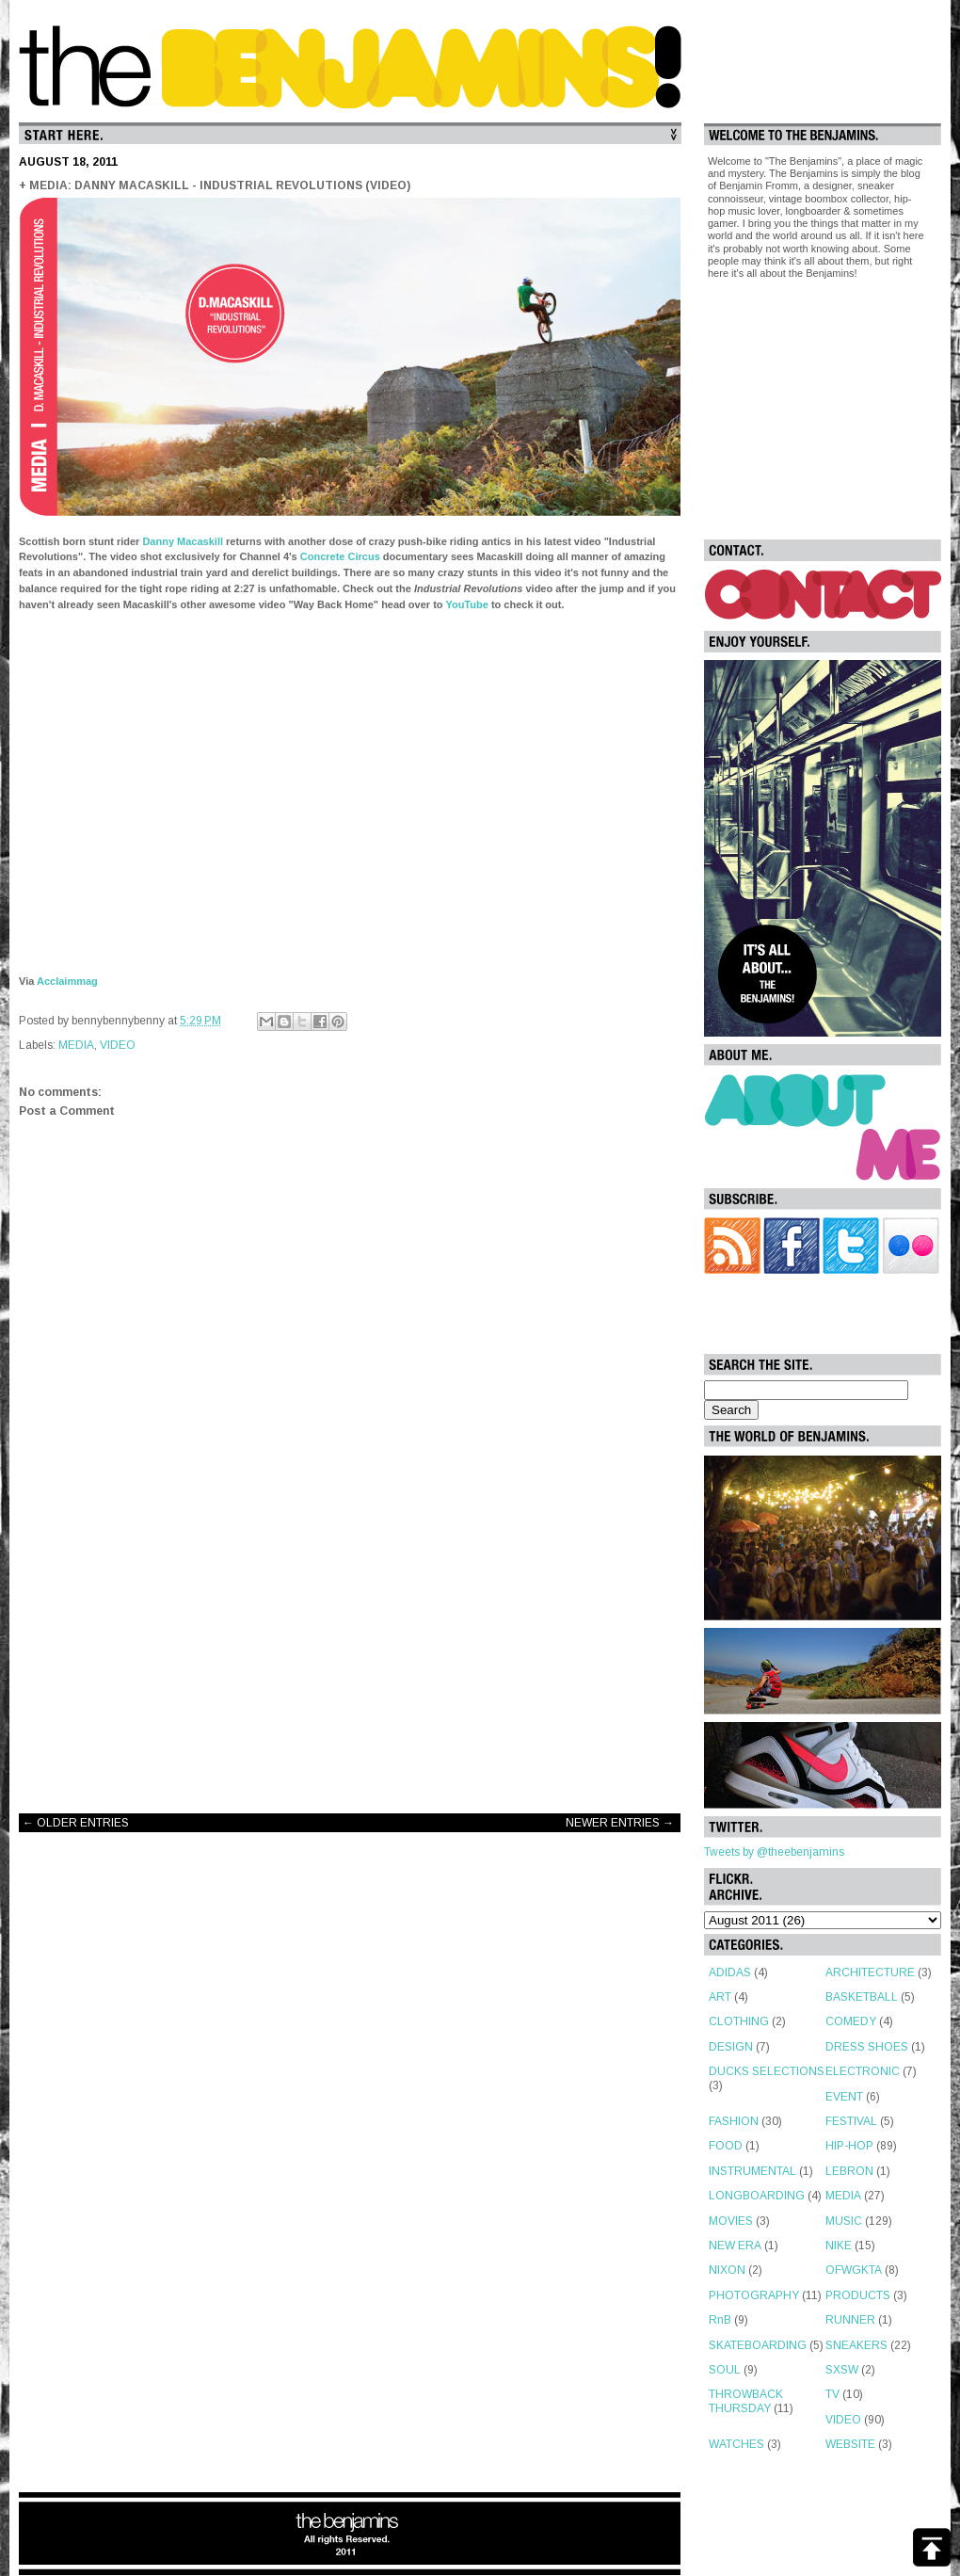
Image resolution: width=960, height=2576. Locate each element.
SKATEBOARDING (758, 2345)
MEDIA (76, 1045)
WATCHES (736, 2444)
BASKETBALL (861, 1997)
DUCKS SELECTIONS (766, 2071)
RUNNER (850, 2319)
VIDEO (118, 1045)
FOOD (726, 2145)
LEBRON (849, 2171)
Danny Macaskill (182, 541)
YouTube (466, 604)
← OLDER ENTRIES (76, 1822)
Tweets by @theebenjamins (774, 1852)
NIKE (838, 2245)
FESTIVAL (851, 2121)
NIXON (727, 2270)
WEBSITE (850, 2444)
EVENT (844, 2096)
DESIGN (731, 2046)
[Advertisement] (350, 1648)
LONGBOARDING (757, 2195)
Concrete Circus (340, 556)
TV (832, 2394)
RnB (720, 2319)
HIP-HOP (849, 2145)
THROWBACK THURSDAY (746, 2401)
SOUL (725, 2369)
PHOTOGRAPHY (754, 2295)
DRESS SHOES (866, 2046)
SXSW (841, 2369)
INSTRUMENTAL (752, 2171)
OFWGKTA (853, 2270)
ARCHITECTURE (870, 1972)
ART (720, 1997)
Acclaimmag (67, 981)
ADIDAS (730, 1972)
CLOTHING (739, 2021)
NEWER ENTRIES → (620, 1822)
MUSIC (843, 2221)
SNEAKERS (856, 2345)
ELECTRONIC (862, 2071)
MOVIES (731, 2221)
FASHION (734, 2121)
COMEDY (850, 2021)
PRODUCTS (857, 2295)
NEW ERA (735, 2245)
